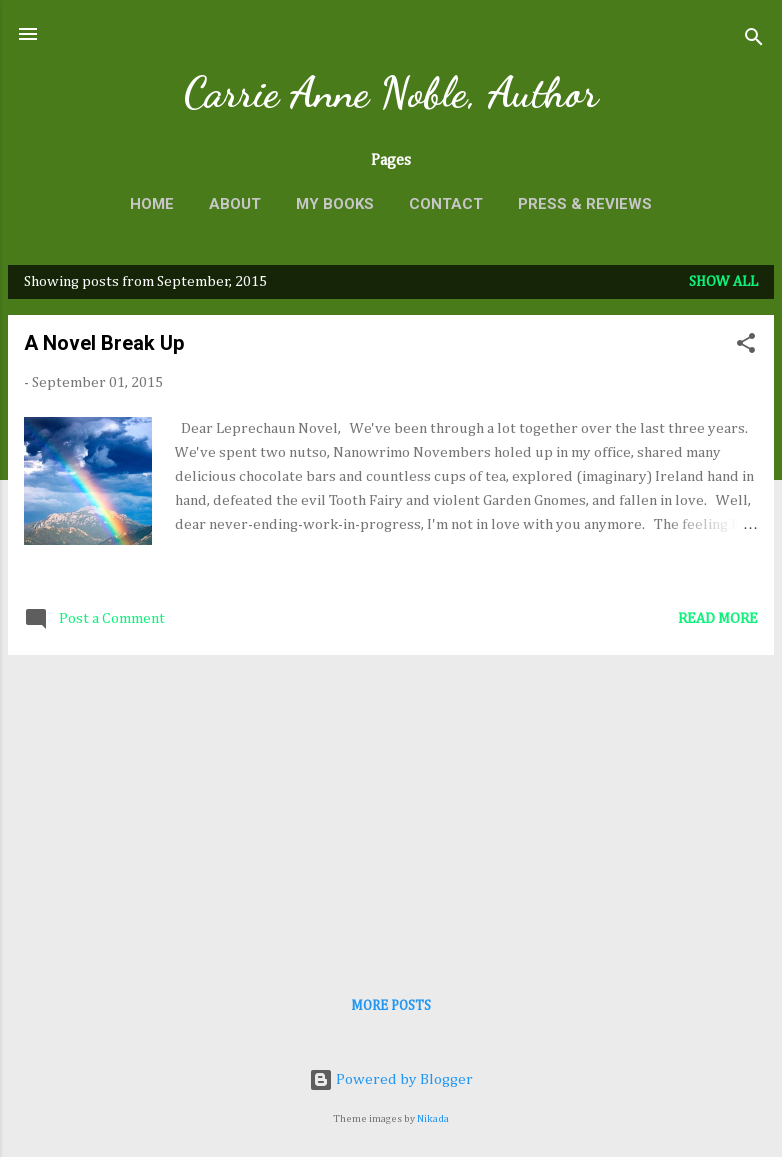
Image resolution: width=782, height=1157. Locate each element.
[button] (746, 347)
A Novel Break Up (104, 343)
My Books (335, 204)
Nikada (433, 1119)
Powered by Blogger (391, 1079)
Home (152, 204)
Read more (718, 618)
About (235, 204)
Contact (446, 204)
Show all (723, 281)
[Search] (754, 40)
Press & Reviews (585, 204)
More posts (391, 1006)
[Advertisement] (391, 811)
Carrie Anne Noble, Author (391, 92)
